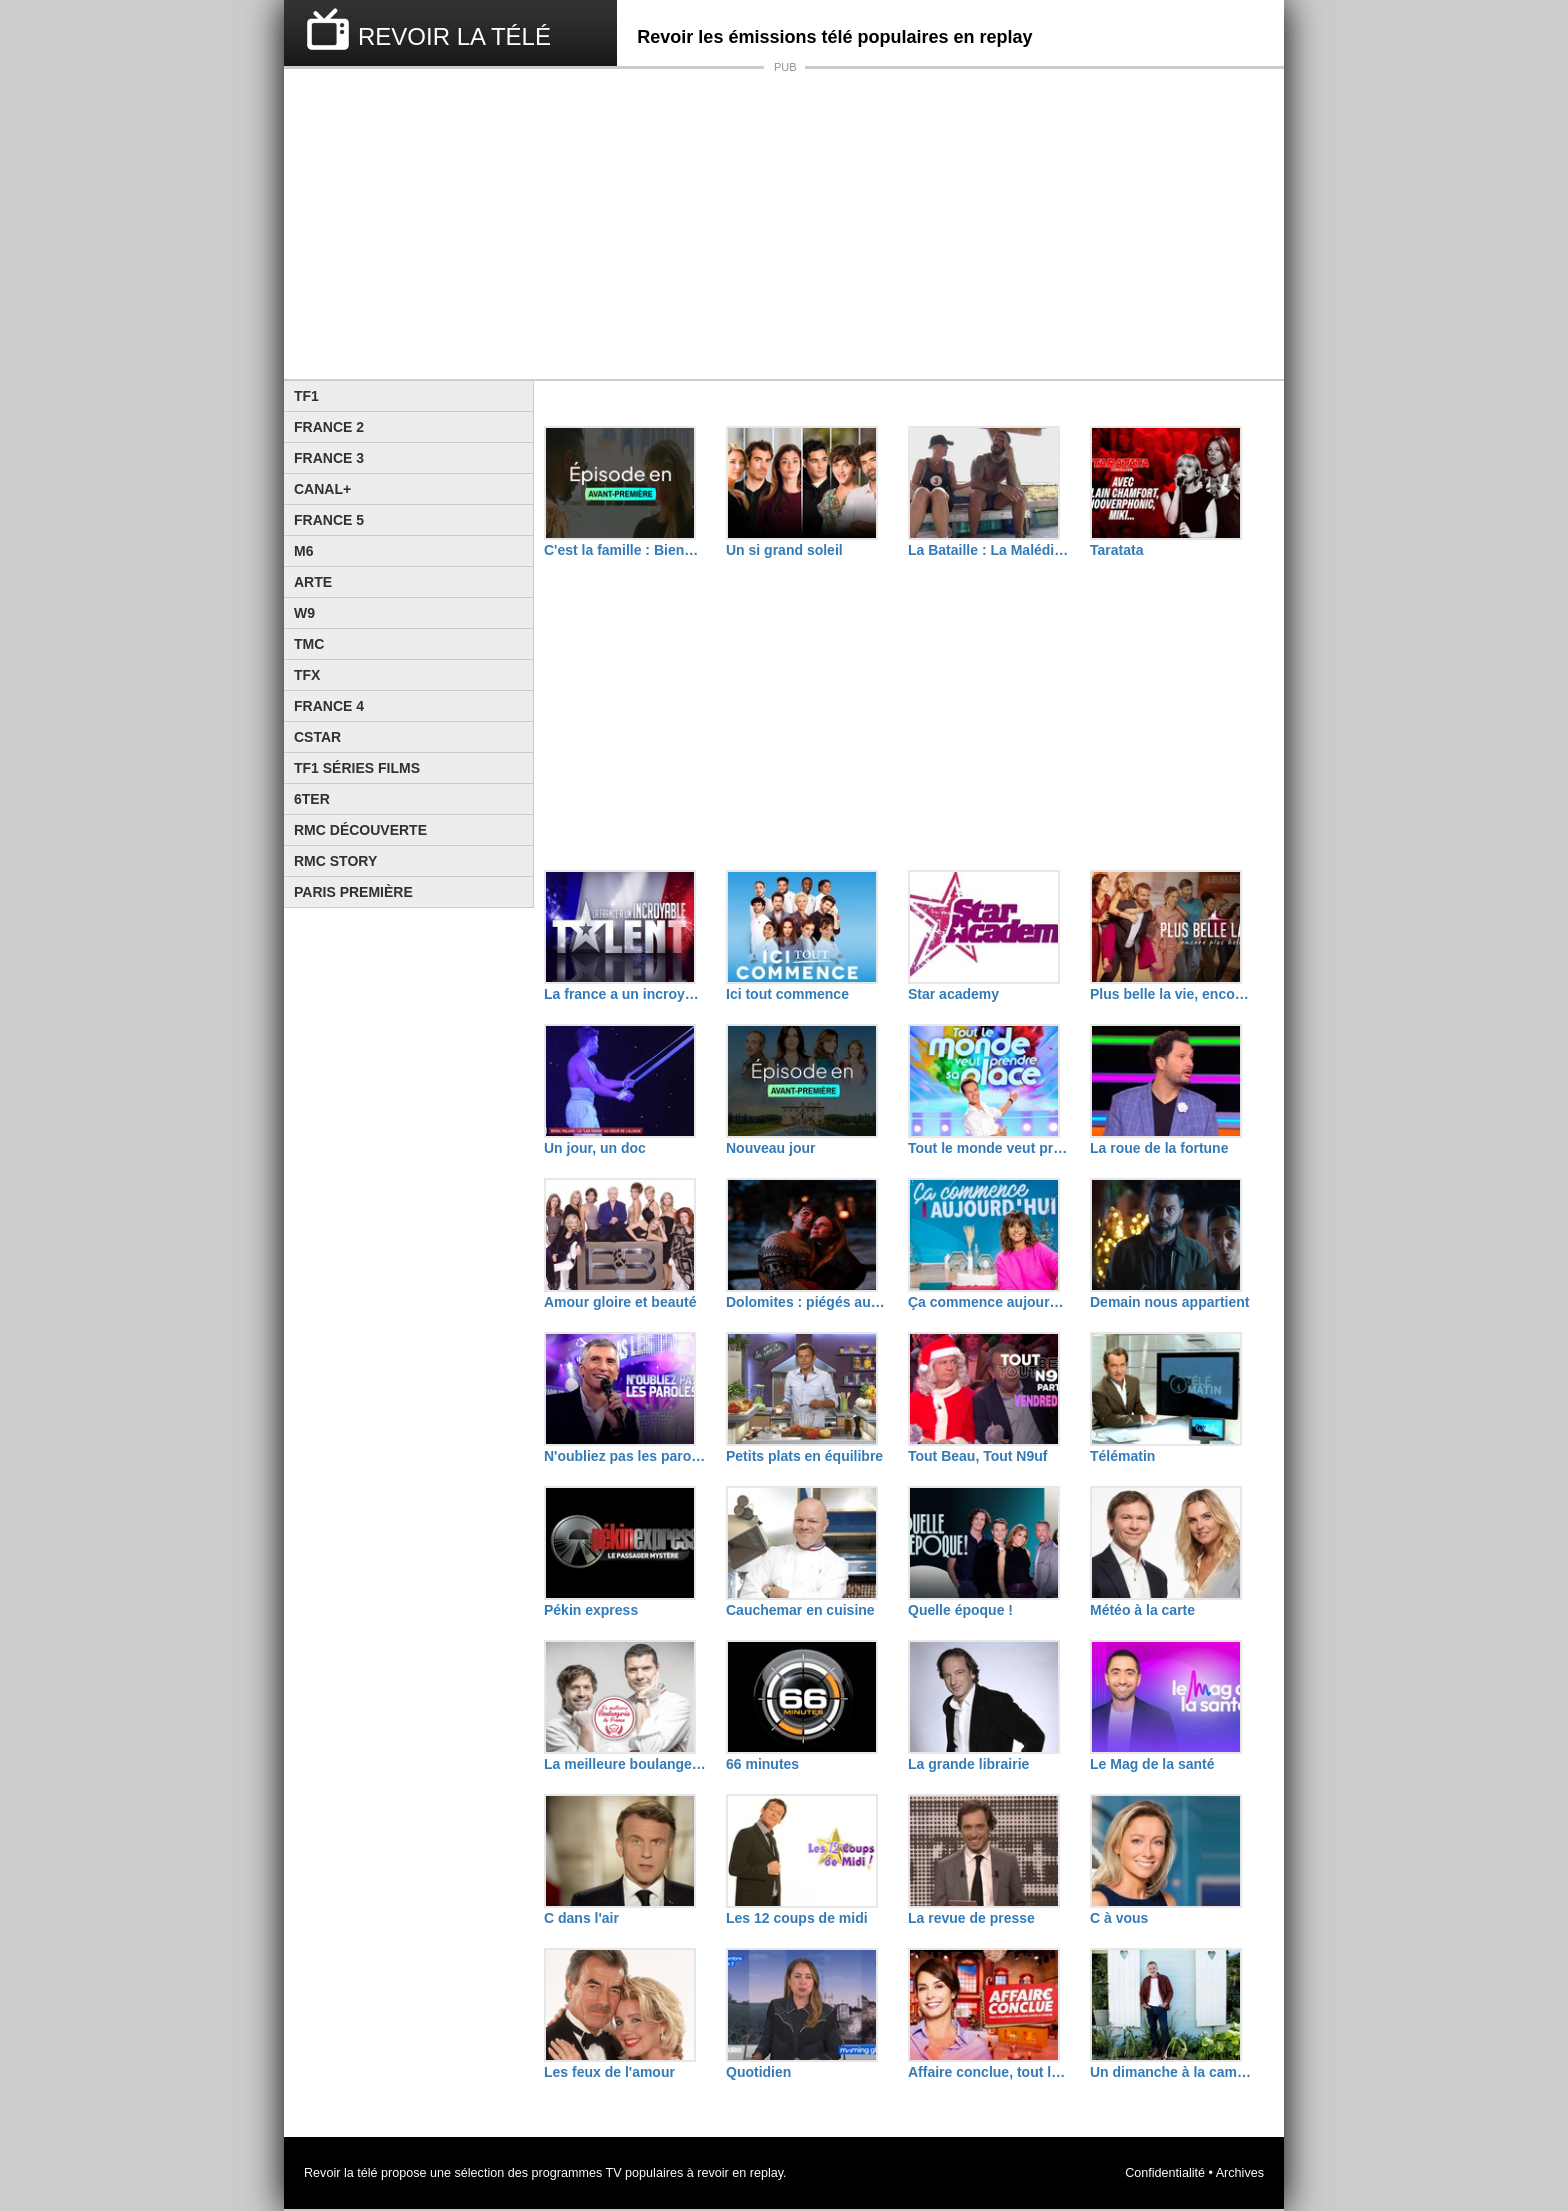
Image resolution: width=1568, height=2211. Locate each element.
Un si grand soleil (784, 550)
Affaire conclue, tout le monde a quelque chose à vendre (989, 2072)
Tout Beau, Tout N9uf (977, 1456)
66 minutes (762, 1764)
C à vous (1119, 1918)
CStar (317, 737)
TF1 (306, 396)
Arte (313, 582)
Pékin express (591, 1610)
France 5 (329, 520)
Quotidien (758, 2072)
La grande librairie (968, 1764)
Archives (1240, 2173)
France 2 (329, 427)
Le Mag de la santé (1152, 1764)
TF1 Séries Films (357, 768)
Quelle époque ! (960, 1610)
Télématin (1122, 1456)
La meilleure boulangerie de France (625, 1764)
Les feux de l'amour (609, 2072)
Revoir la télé (341, 2173)
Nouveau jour (770, 1148)
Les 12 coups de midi (797, 1918)
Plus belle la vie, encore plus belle (1171, 994)
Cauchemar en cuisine (800, 1610)
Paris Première (353, 892)
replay (766, 2173)
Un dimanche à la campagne (1171, 2072)
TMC (309, 644)
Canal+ (322, 489)
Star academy (953, 994)
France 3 (329, 458)
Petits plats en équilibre (804, 1456)
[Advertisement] (784, 224)
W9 (304, 613)
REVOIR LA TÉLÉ (454, 36)
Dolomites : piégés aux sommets (807, 1302)
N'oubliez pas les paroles (625, 1456)
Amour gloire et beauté (620, 1302)
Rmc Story (335, 861)
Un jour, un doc (595, 1148)
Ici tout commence (787, 994)
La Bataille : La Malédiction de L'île (989, 550)
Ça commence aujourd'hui (989, 1302)
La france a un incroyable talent (625, 994)
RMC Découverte (360, 830)
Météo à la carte (1142, 1610)
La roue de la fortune (1159, 1148)
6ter (312, 799)
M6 (303, 551)
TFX (307, 675)
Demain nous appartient (1169, 1302)
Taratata (1116, 550)
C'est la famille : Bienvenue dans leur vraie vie (625, 550)
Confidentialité (1165, 2173)
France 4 (329, 706)
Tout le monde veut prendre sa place (989, 1148)
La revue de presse (971, 1918)
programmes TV (577, 2173)
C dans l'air (581, 1918)
